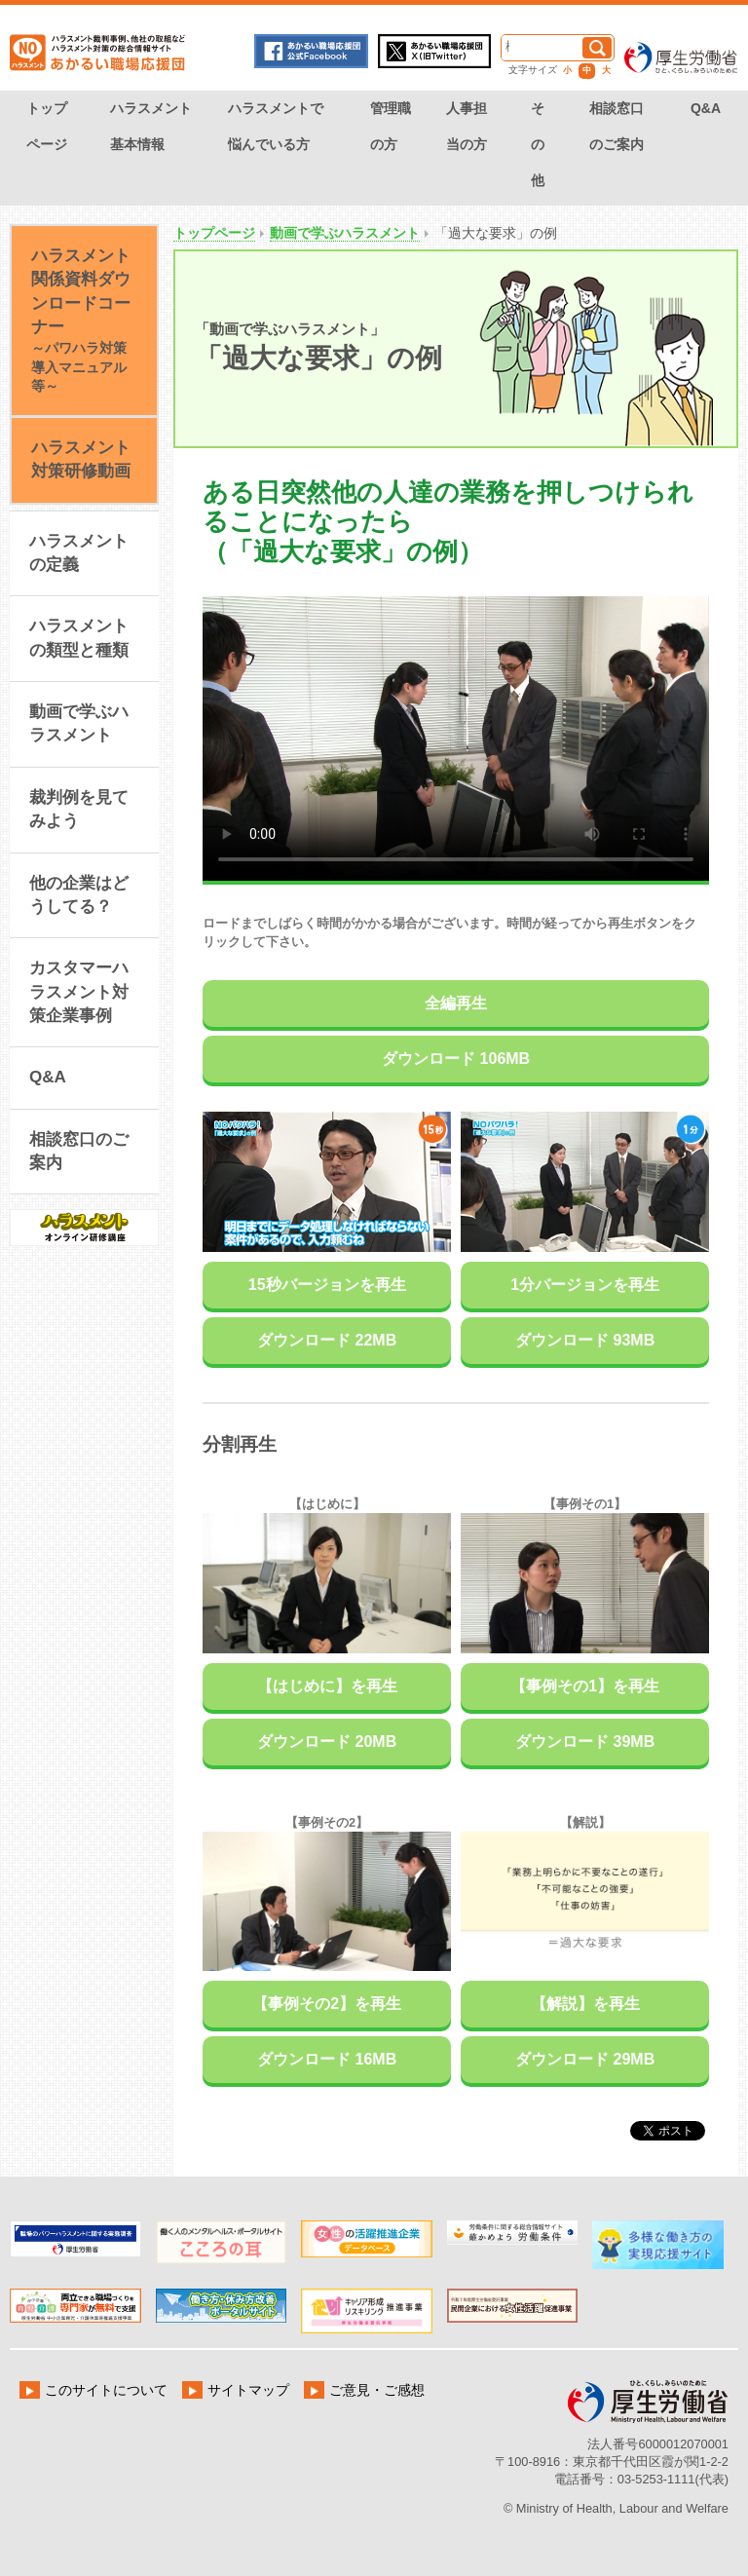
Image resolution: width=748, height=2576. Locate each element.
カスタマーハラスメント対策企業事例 (79, 992)
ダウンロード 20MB (326, 1741)
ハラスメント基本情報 (151, 126)
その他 (537, 144)
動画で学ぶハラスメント (345, 233)
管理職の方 (390, 126)
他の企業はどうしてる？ (79, 895)
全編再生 (456, 1003)
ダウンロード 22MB (326, 1340)
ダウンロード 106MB (456, 1058)
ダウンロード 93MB (584, 1340)
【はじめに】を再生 (327, 1686)
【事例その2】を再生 (326, 2003)
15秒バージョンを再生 (327, 1284)
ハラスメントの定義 (79, 553)
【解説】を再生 (585, 2003)
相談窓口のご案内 (616, 126)
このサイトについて (109, 2389)
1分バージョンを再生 (584, 1284)
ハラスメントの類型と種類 (79, 638)
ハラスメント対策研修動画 (81, 459)
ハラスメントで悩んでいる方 (275, 126)
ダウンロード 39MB (584, 1741)
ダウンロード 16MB (326, 2059)
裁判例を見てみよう (79, 809)
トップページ (46, 126)
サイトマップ (257, 2389)
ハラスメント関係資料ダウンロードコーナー (81, 320)
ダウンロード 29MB (584, 2059)
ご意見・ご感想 (391, 2389)
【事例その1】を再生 (584, 1686)
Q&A (706, 108)
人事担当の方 (466, 126)
